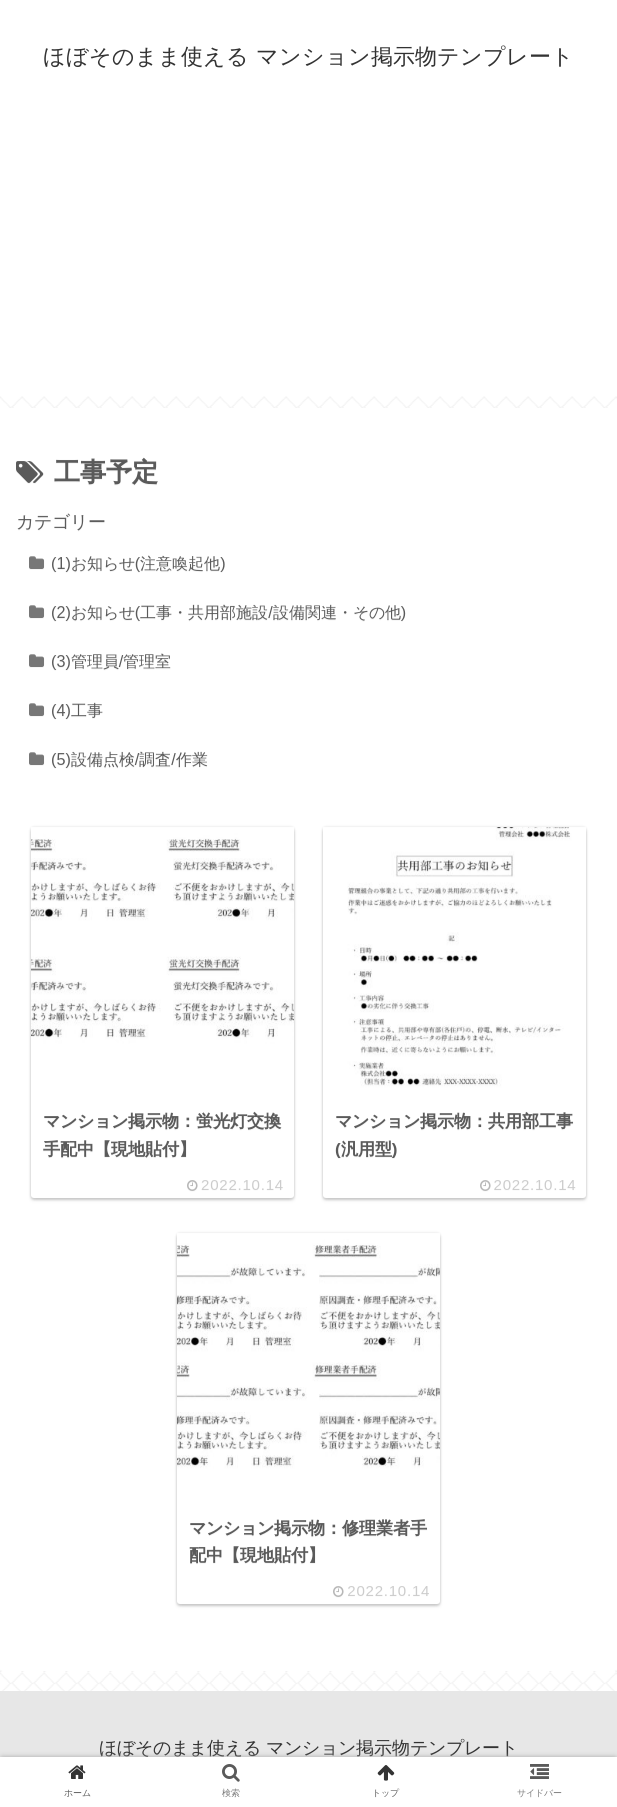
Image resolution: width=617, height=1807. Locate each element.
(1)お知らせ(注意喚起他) (138, 563)
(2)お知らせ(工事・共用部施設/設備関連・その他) (228, 612)
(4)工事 (77, 710)
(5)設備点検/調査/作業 (129, 759)
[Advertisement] (308, 256)
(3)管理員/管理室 (111, 661)
